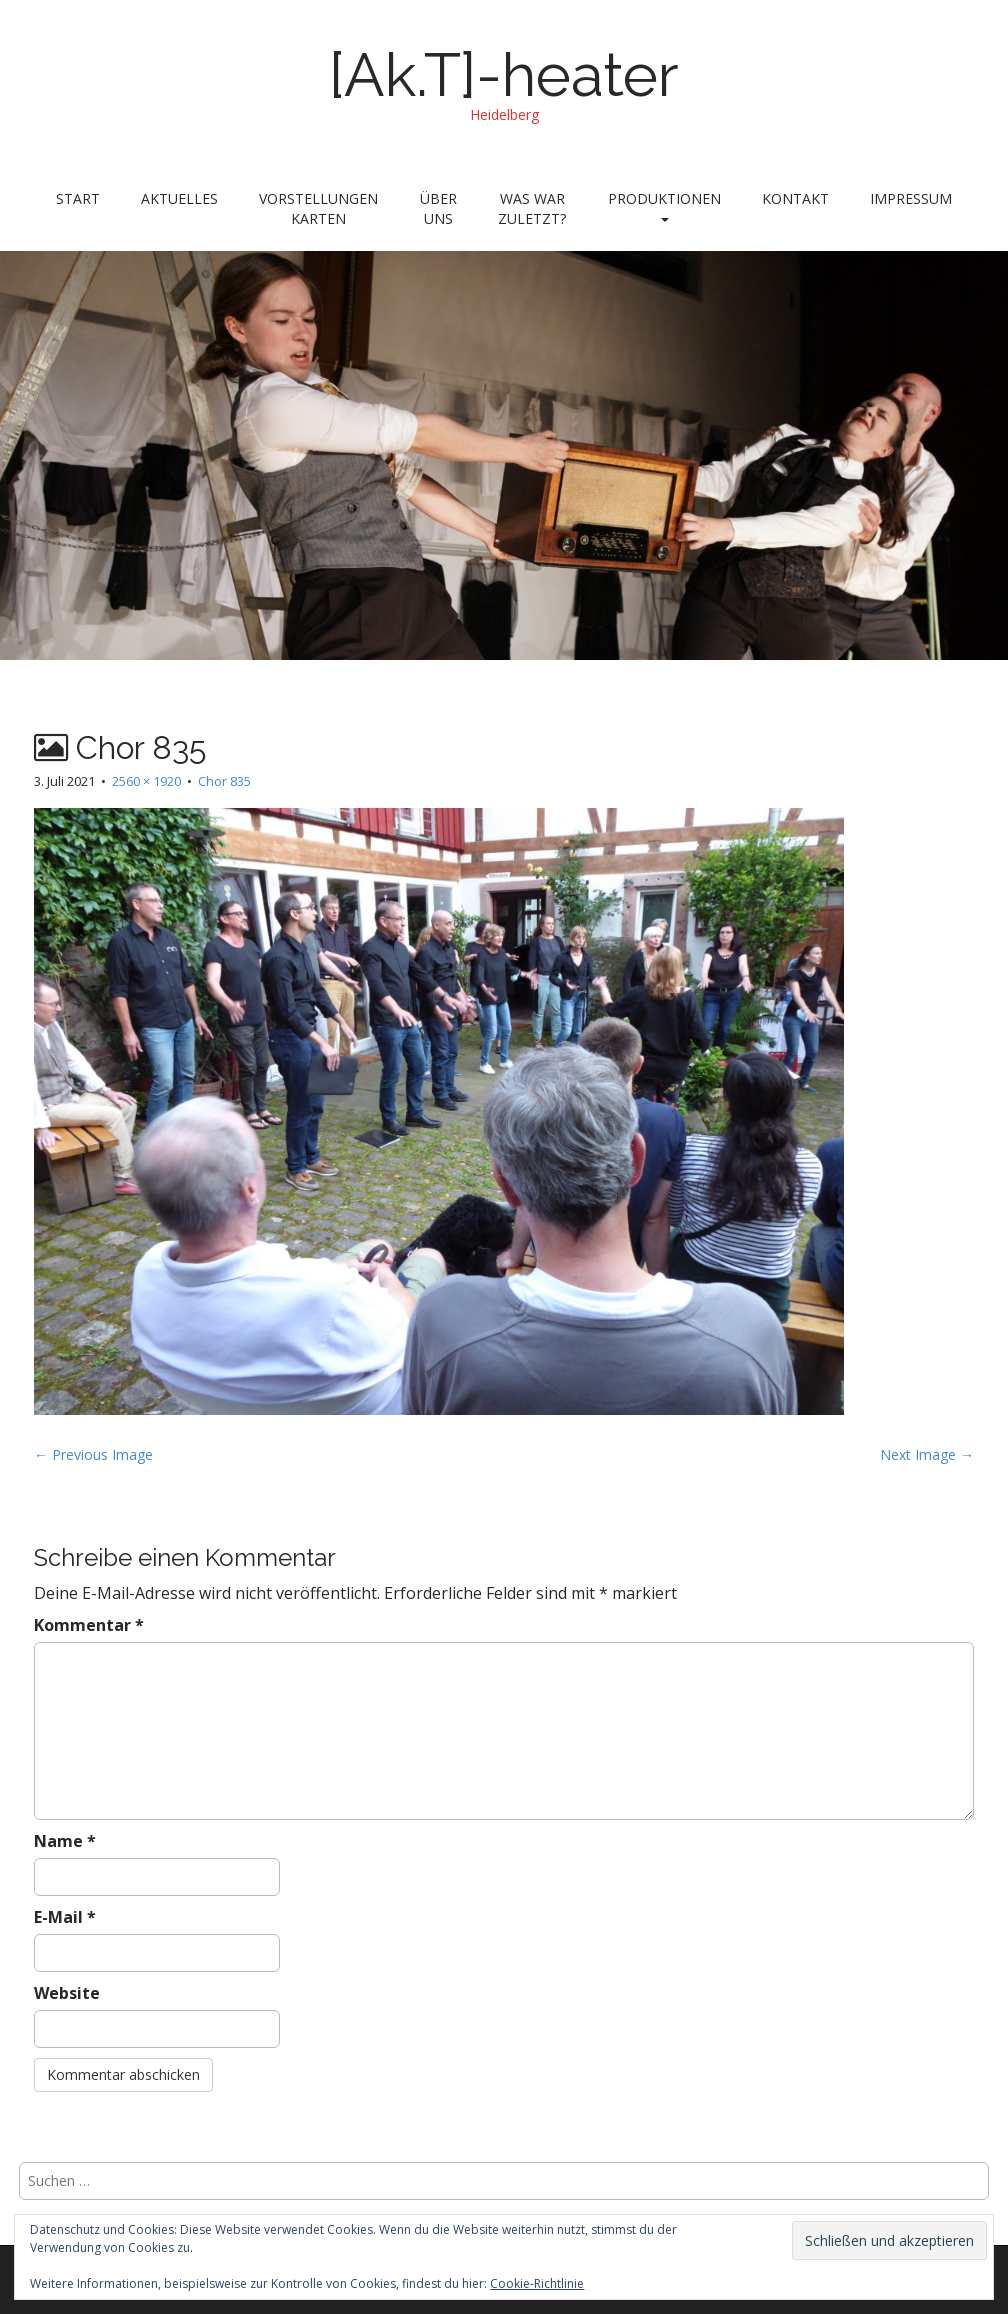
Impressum (911, 198)
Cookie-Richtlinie (537, 2283)
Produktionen (664, 205)
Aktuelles (179, 198)
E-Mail (65, 1917)
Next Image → (927, 1454)
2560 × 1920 (146, 781)
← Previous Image (93, 1454)
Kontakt (795, 198)
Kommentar (89, 1625)
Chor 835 (224, 781)
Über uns (438, 208)
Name (65, 1841)
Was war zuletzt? (532, 208)
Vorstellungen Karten (318, 208)
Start (78, 198)
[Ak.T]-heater (504, 75)
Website (67, 1993)
